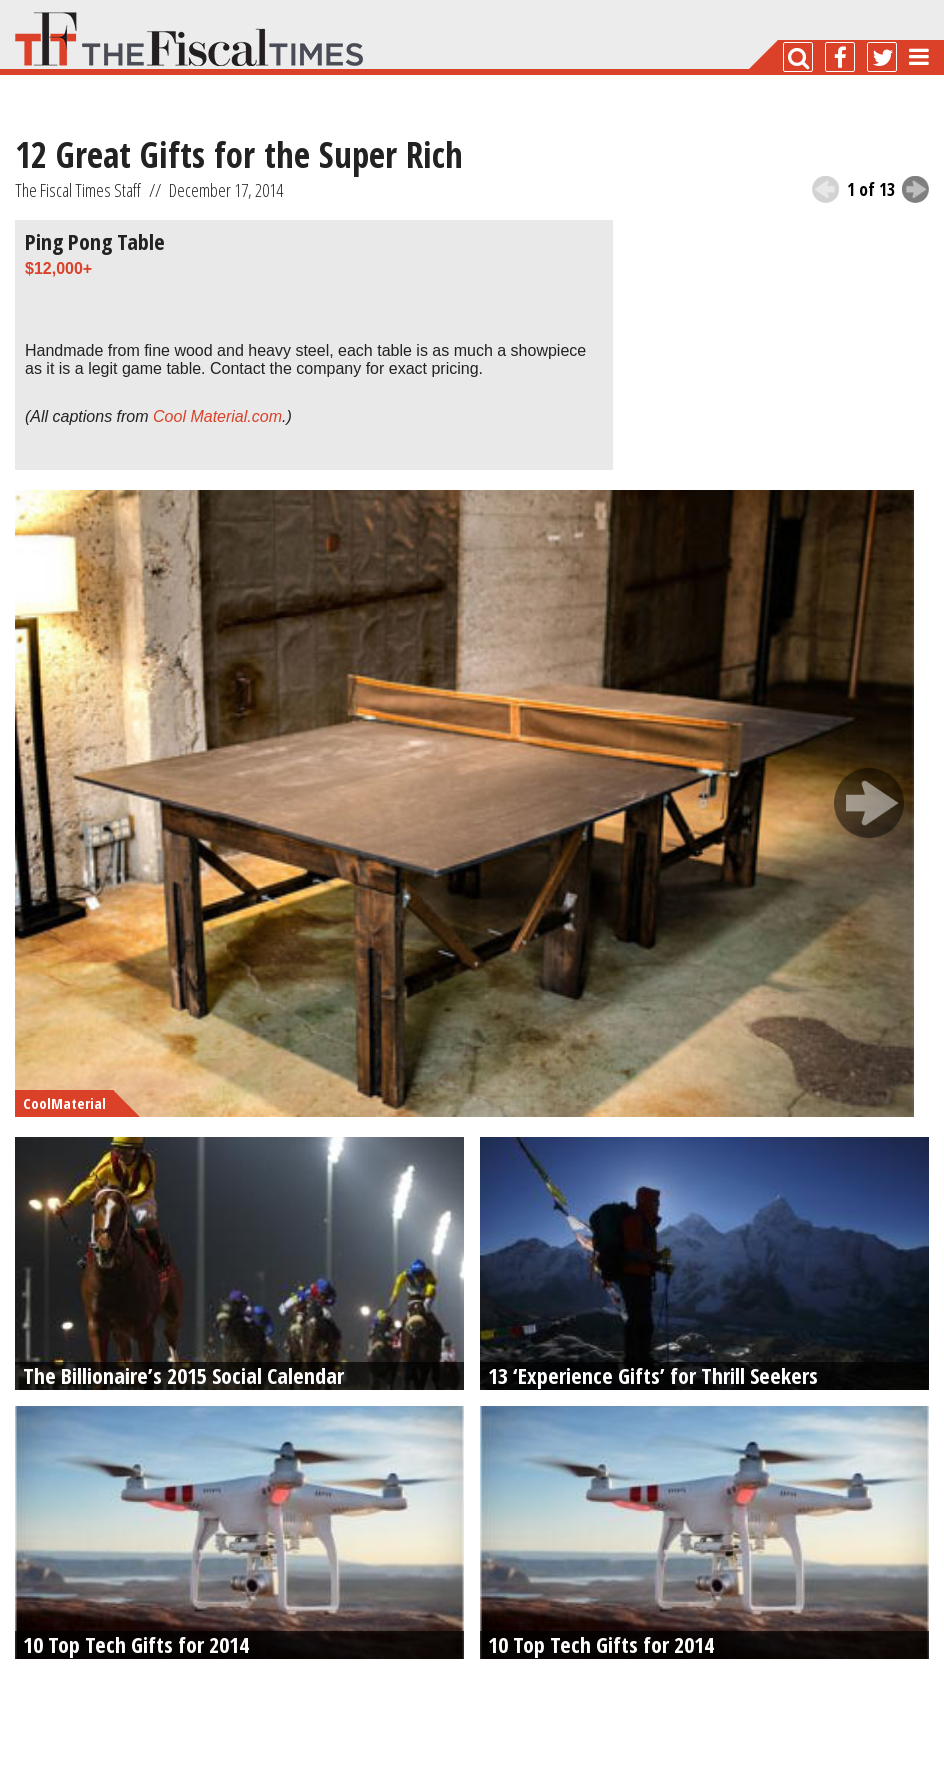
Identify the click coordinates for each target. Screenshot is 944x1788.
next (915, 189)
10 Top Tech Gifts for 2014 (136, 1644)
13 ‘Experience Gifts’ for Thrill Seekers (653, 1375)
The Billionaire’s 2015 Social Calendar (183, 1375)
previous (825, 189)
